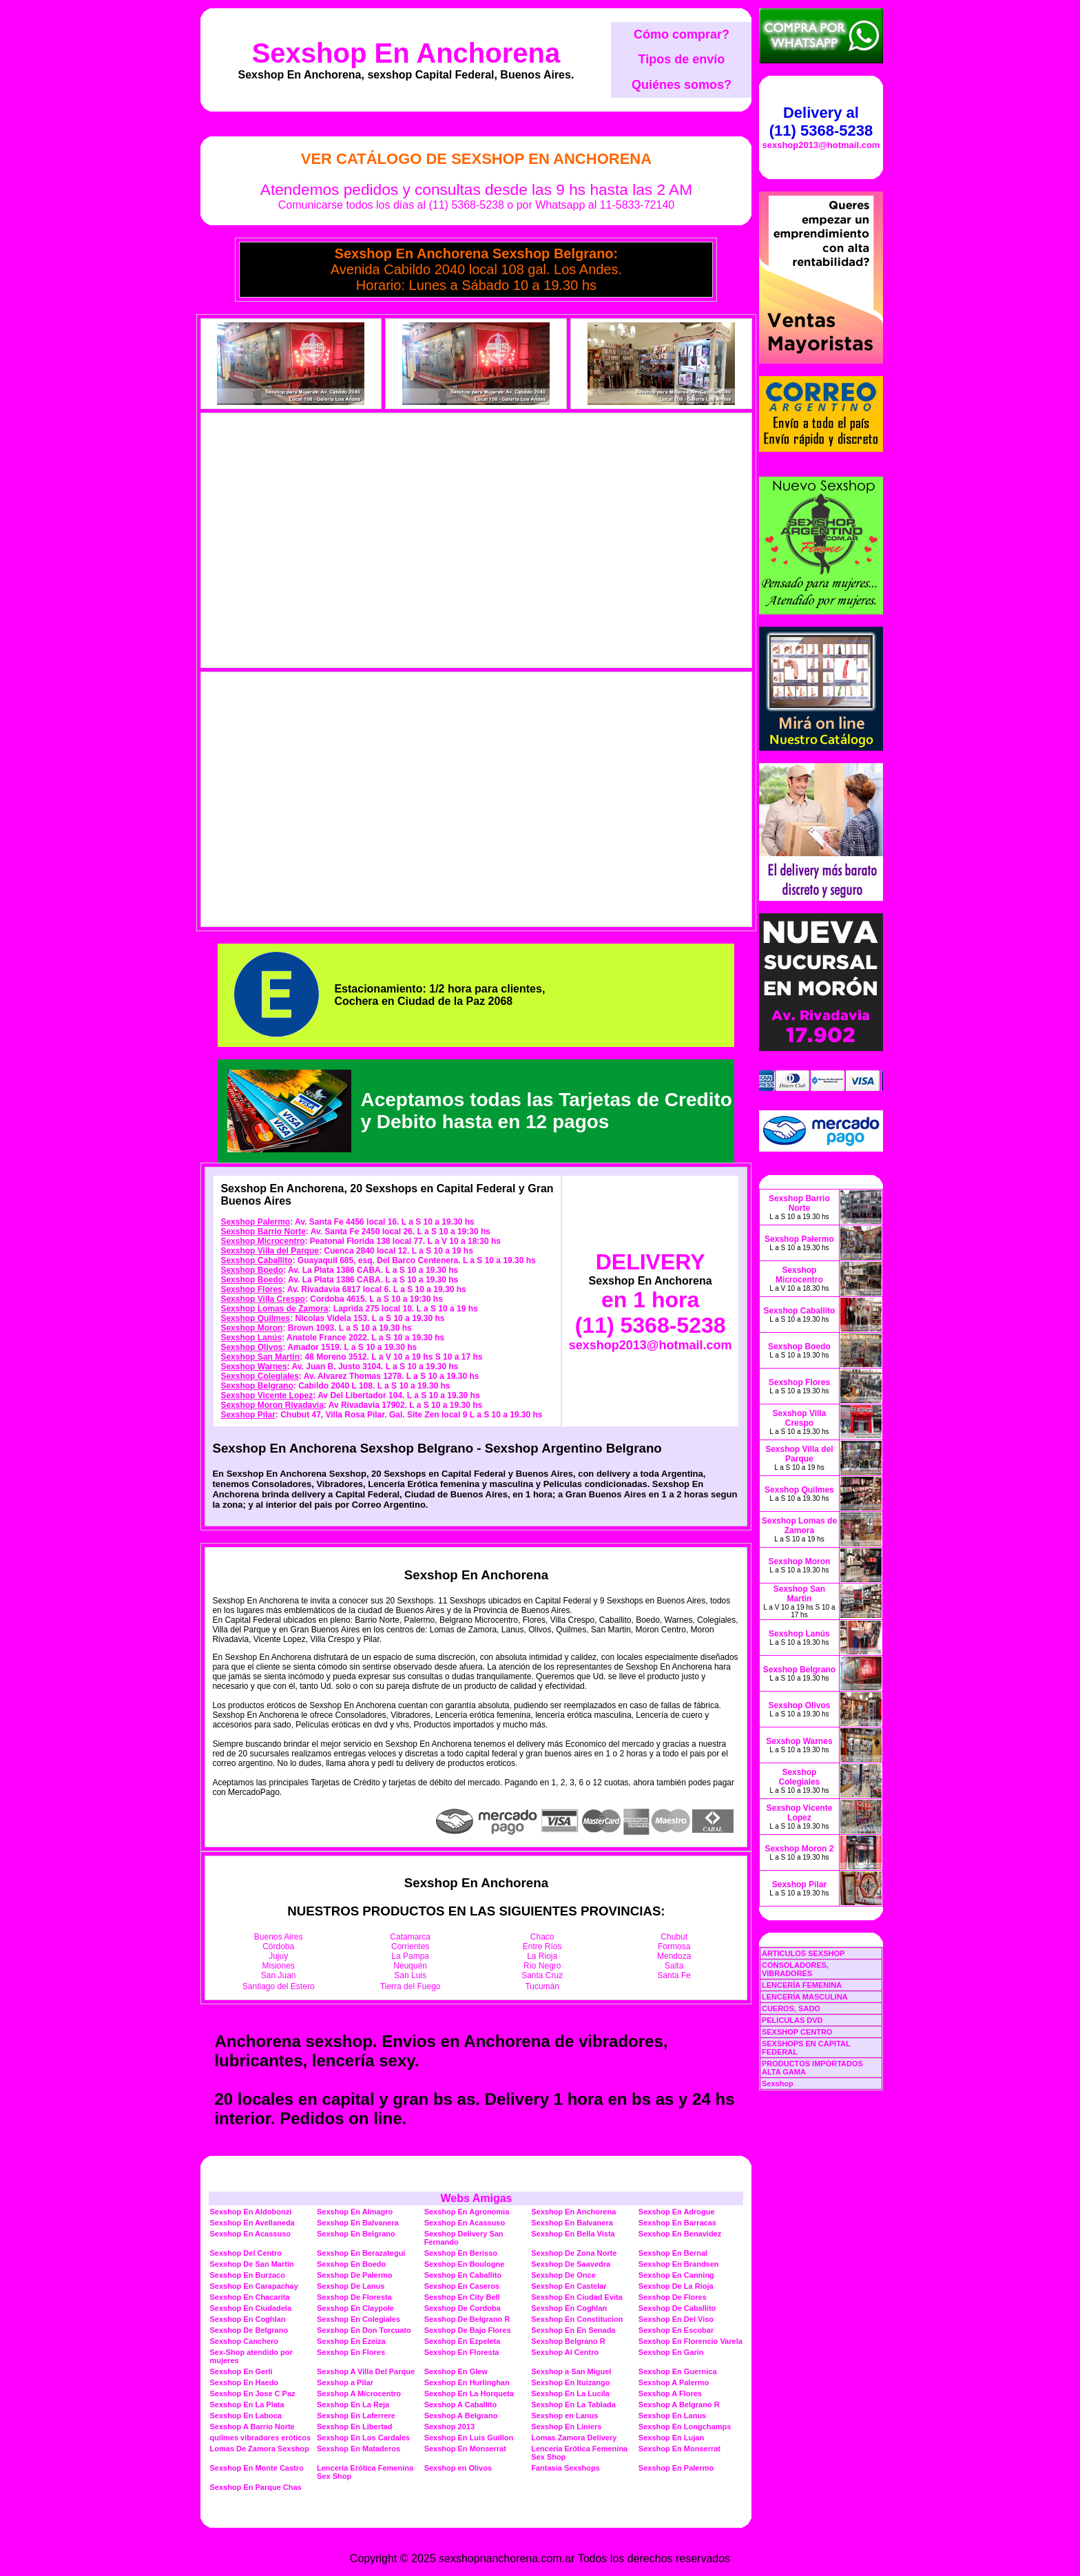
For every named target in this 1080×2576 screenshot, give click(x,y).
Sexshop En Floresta (461, 2352)
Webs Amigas (476, 2198)
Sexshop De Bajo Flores (467, 2330)
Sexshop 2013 (449, 2426)
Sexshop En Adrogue (676, 2212)
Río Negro (542, 1966)
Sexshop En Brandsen (678, 2264)
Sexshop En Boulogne (464, 2264)
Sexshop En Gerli (240, 2371)
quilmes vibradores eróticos (260, 2437)
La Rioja (542, 1956)
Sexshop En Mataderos (358, 2448)
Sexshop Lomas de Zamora (274, 1308)
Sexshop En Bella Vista (572, 2234)
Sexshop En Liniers (566, 2426)
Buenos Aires (278, 1937)
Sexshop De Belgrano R (467, 2319)
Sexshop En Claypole (355, 2308)
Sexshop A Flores (670, 2393)
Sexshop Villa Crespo (262, 1299)
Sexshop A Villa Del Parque (366, 2371)
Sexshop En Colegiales (358, 2319)
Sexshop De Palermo (354, 2275)
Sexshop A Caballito (460, 2404)
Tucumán (542, 1986)
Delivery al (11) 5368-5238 (821, 121)
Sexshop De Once (563, 2275)
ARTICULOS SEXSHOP (803, 1953)
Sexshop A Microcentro (359, 2393)
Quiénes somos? (681, 85)
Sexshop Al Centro (565, 2352)
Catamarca (410, 1937)
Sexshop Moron (251, 1328)
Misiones (278, 1966)
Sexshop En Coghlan (569, 2308)
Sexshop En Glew (456, 2371)
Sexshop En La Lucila (570, 2393)
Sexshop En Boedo (351, 2264)
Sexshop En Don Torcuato (364, 2330)
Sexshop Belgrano (256, 1386)
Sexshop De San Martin (251, 2264)
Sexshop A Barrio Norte (251, 2426)
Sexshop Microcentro (262, 1241)
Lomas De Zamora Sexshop (259, 2448)
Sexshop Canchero (243, 2341)
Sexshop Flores (251, 1289)
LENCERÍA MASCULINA (805, 1997)
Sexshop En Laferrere (356, 2415)
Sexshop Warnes (253, 1366)
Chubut (674, 1937)
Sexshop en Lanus (564, 2415)
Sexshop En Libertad (354, 2426)
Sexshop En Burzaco (246, 2275)
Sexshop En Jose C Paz (252, 2393)
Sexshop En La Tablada (573, 2404)
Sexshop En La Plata (246, 2404)
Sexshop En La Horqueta (469, 2393)
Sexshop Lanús (251, 1337)
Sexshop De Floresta (354, 2297)
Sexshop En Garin (671, 2352)
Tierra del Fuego (410, 1986)
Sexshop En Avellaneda (251, 2223)
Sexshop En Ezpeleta (462, 2341)
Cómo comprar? (681, 34)
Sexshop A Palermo (673, 2382)
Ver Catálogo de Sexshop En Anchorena (476, 158)
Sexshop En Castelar (568, 2286)
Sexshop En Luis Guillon (469, 2437)
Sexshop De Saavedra (570, 2264)
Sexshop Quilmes (255, 1318)
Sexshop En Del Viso (676, 2319)
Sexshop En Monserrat (465, 2448)
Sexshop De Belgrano (248, 2330)
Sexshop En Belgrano (356, 2234)
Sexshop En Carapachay (253, 2286)
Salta (674, 1966)
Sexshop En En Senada (573, 2330)
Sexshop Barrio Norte (262, 1231)
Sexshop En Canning (676, 2275)
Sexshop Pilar (247, 1415)
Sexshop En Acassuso (465, 2223)
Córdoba (278, 1946)
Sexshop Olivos (251, 1347)
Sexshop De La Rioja (676, 2286)
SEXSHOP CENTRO (797, 2032)
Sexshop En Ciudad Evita (577, 2297)
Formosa (674, 1946)
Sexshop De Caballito (677, 2308)
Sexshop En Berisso (460, 2253)
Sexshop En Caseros (461, 2286)
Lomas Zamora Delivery (573, 2437)
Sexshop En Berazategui (361, 2253)
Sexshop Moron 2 (799, 1848)
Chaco (542, 1937)
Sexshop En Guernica (677, 2371)
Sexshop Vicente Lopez (266, 1395)
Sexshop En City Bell (462, 2297)
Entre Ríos (542, 1946)
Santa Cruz (542, 1975)
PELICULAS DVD (792, 2020)
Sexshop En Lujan (671, 2437)
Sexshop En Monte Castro (256, 2468)
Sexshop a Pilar (345, 2382)
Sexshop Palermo (255, 1222)
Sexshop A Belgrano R (679, 2404)
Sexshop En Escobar (676, 2330)
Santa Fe (674, 1975)
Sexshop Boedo (251, 1270)
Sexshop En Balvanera (358, 2223)
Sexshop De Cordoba (462, 2308)
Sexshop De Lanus (350, 2286)
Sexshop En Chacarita (249, 2297)
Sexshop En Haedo (243, 2382)
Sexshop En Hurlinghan (467, 2382)
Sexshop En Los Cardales (363, 2437)
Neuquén (410, 1966)
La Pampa (410, 1956)
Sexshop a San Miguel (571, 2371)
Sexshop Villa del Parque (269, 1251)
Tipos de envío (681, 59)
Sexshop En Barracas (677, 2223)
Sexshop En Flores (351, 2352)
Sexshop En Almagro (355, 2212)
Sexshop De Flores (672, 2297)
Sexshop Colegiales (259, 1376)
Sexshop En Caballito (462, 2275)
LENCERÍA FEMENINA (802, 1985)
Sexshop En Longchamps (684, 2426)
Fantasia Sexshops (565, 2468)
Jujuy (278, 1956)
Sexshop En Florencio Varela (690, 2341)
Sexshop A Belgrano (461, 2415)
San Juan (278, 1975)
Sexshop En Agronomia (467, 2212)
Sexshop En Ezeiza (351, 2341)
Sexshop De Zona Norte (573, 2253)
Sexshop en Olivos (458, 2468)
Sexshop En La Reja (353, 2404)
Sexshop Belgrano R (568, 2341)
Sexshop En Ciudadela (250, 2308)
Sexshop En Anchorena (406, 53)
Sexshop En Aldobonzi (250, 2212)
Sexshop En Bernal (672, 2253)
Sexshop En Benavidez (679, 2234)
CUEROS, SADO (791, 2008)
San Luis (410, 1975)
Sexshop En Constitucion (577, 2319)
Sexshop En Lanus (672, 2415)
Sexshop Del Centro (245, 2253)
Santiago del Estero (278, 1986)
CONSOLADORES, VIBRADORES (795, 1969)
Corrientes (410, 1946)
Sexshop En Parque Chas (255, 2487)
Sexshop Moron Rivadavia (271, 1405)
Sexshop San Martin (260, 1357)
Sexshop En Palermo (676, 2468)
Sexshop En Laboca (245, 2415)
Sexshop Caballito (256, 1260)
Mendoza (674, 1956)
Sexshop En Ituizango (570, 2382)
